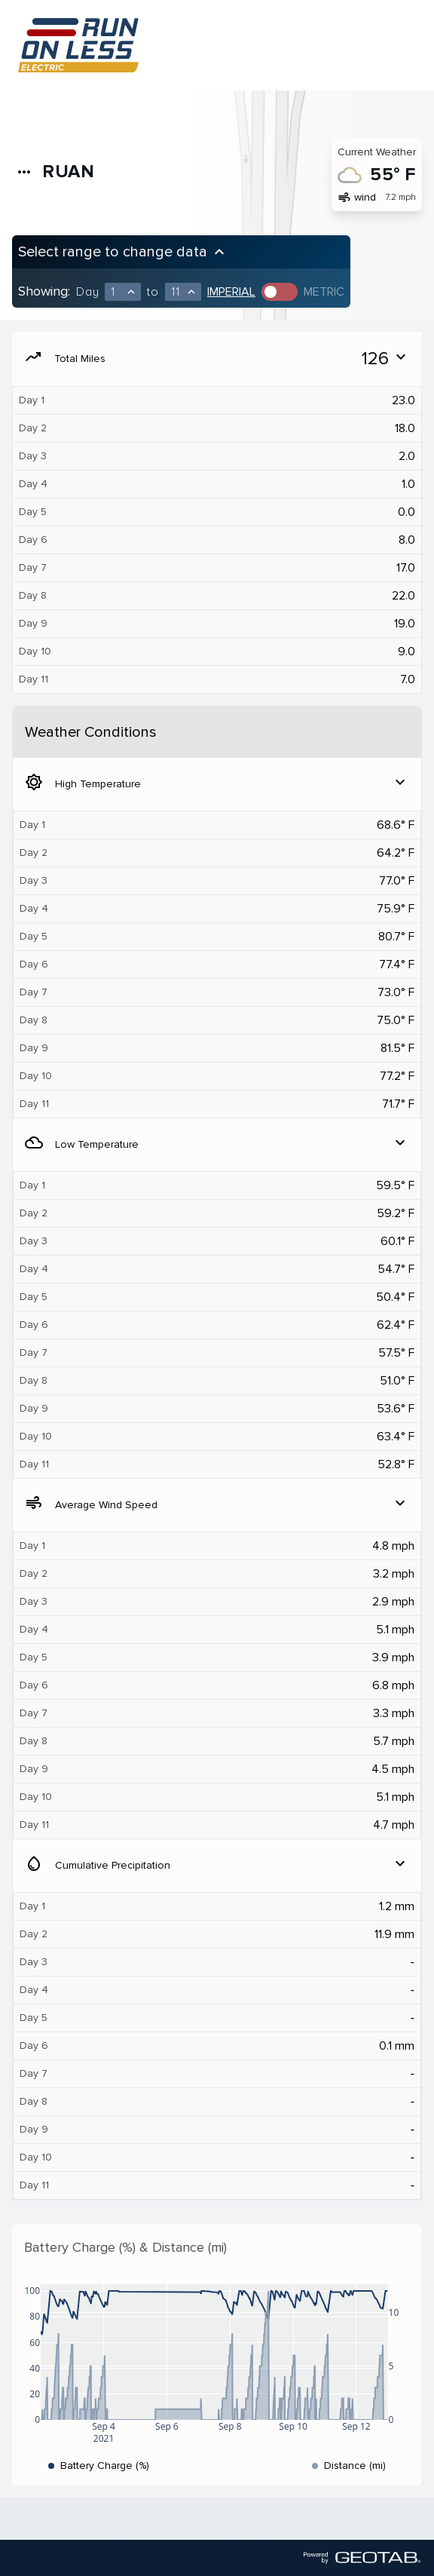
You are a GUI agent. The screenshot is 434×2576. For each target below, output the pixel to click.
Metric (324, 291)
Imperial (231, 291)
